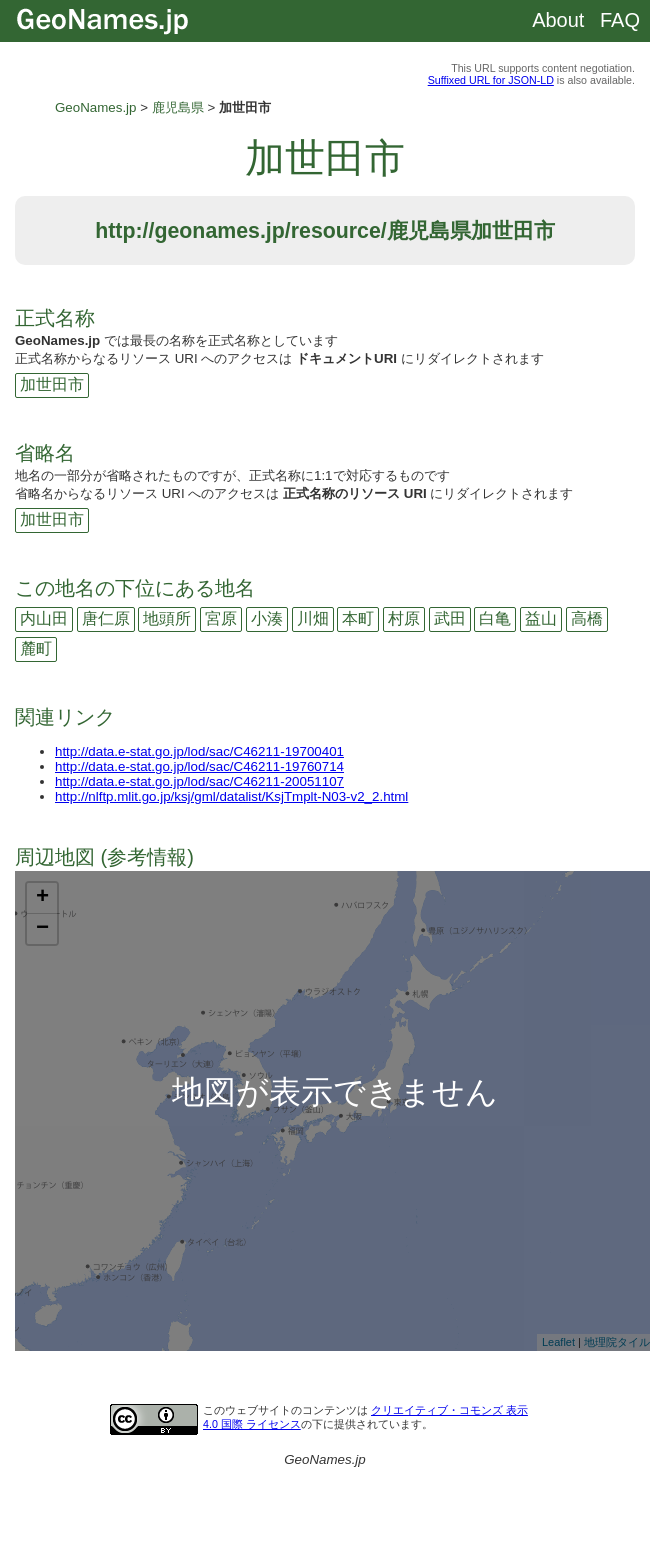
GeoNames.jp (96, 107)
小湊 (267, 618)
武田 (450, 618)
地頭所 (167, 618)
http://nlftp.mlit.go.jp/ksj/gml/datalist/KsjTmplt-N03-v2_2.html (231, 796)
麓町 (36, 648)
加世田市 (52, 384)
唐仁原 (106, 618)
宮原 (221, 618)
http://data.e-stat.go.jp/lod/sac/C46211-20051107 (199, 781)
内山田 (44, 618)
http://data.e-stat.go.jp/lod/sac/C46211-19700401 (199, 751)
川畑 (313, 618)
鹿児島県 (178, 107)
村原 (404, 618)
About (558, 20)
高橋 (587, 618)
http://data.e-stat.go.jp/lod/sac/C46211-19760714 (199, 766)
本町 (358, 618)
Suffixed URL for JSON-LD (491, 80)
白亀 (495, 618)
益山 (541, 618)
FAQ (620, 20)
